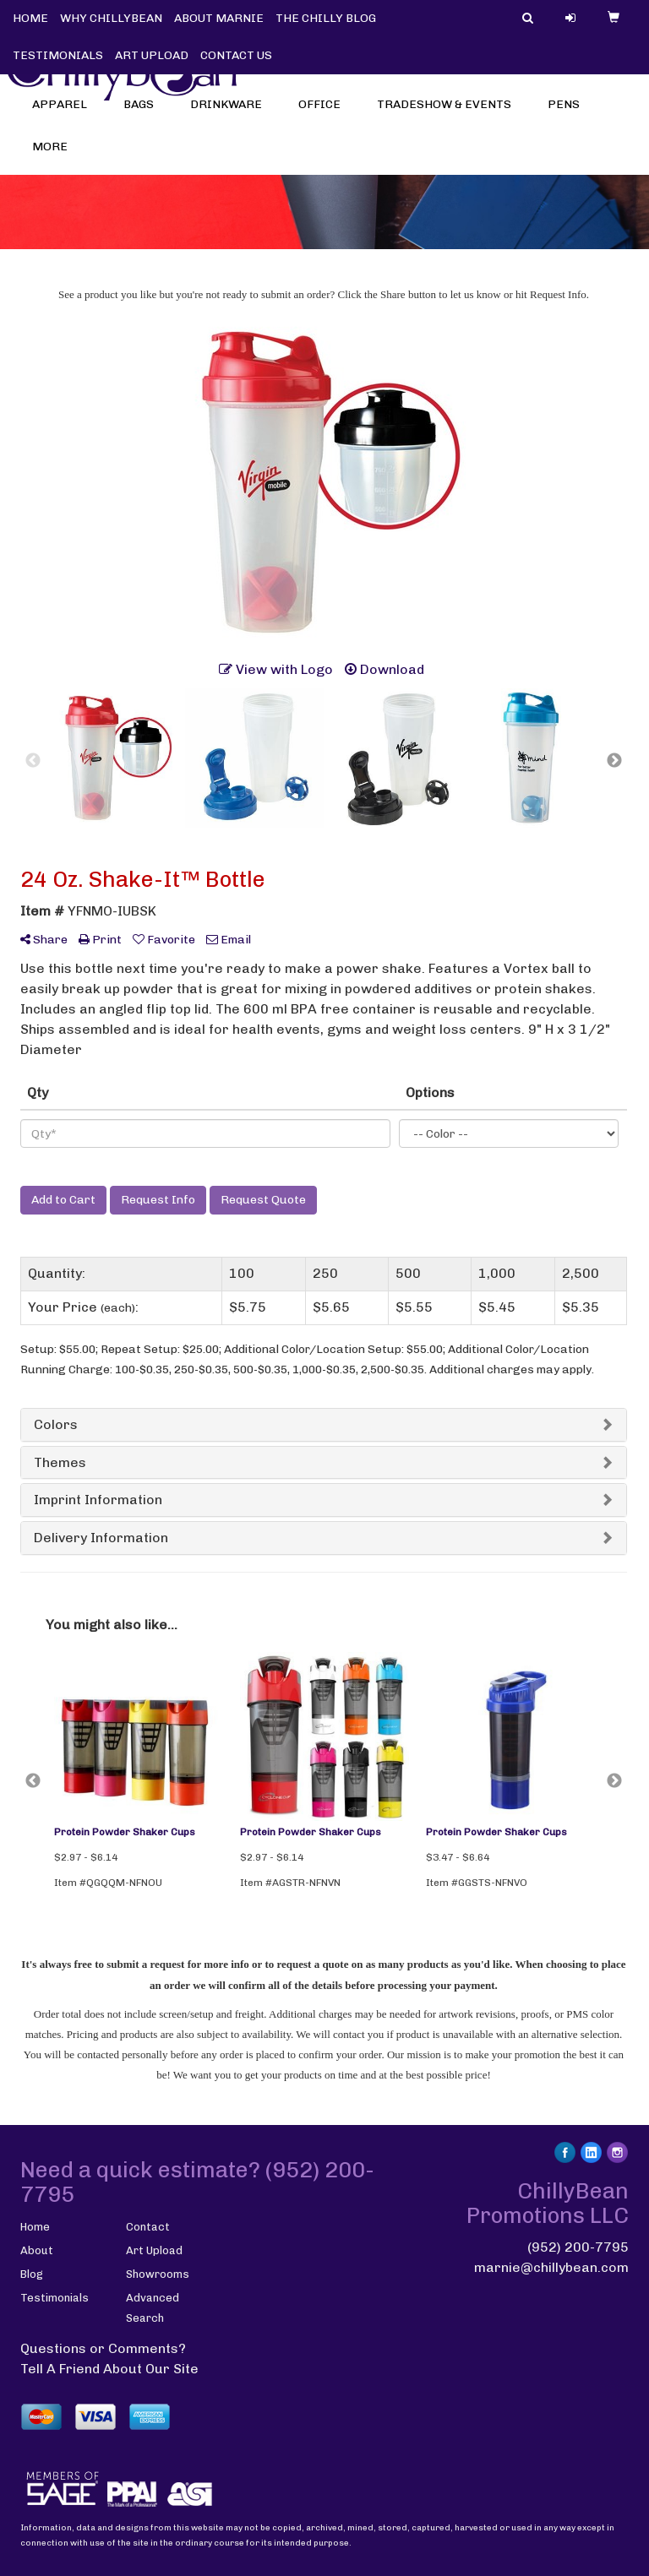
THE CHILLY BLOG (325, 18)
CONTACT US (236, 55)
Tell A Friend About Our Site (109, 2369)
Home (35, 2226)
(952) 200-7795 (578, 2247)
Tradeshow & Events (449, 109)
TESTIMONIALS (58, 55)
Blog (31, 2274)
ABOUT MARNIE (219, 18)
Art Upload (154, 2250)
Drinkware (231, 109)
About (36, 2250)
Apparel (65, 109)
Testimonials (54, 2297)
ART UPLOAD (151, 55)
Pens (569, 109)
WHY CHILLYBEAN (111, 18)
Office (325, 109)
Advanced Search (152, 2307)
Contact (148, 2226)
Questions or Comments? (103, 2348)
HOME (30, 18)
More (55, 151)
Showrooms (157, 2274)
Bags (144, 109)
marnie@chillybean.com (551, 2267)
